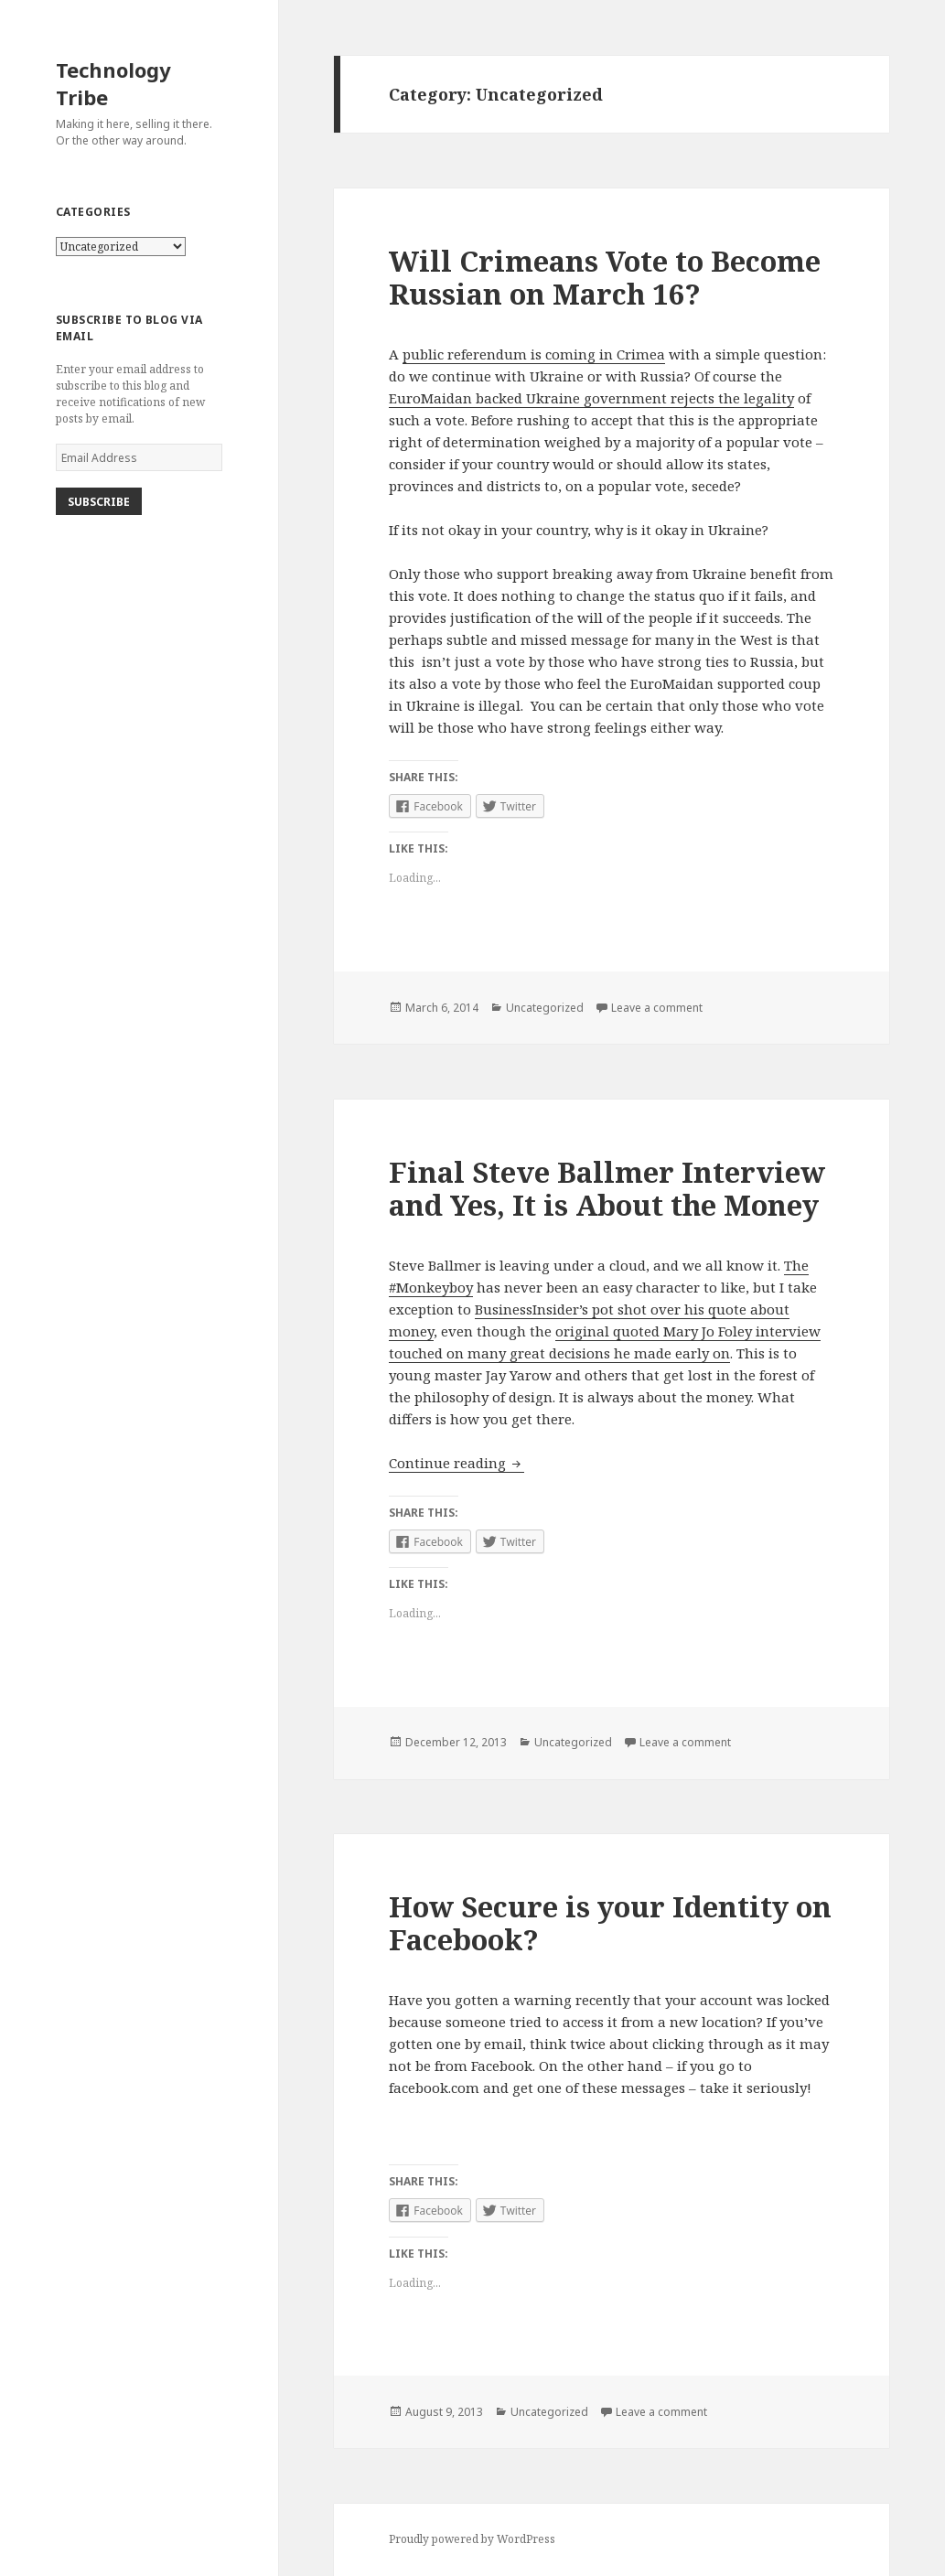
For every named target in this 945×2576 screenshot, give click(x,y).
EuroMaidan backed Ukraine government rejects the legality (591, 398)
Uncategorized (545, 1007)
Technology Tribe (113, 83)
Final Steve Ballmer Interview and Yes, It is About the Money (607, 1188)
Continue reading (456, 1463)
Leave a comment (657, 1007)
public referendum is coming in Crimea (534, 354)
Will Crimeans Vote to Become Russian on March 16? (605, 277)
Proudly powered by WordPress (472, 2539)
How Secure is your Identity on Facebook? (610, 1923)
